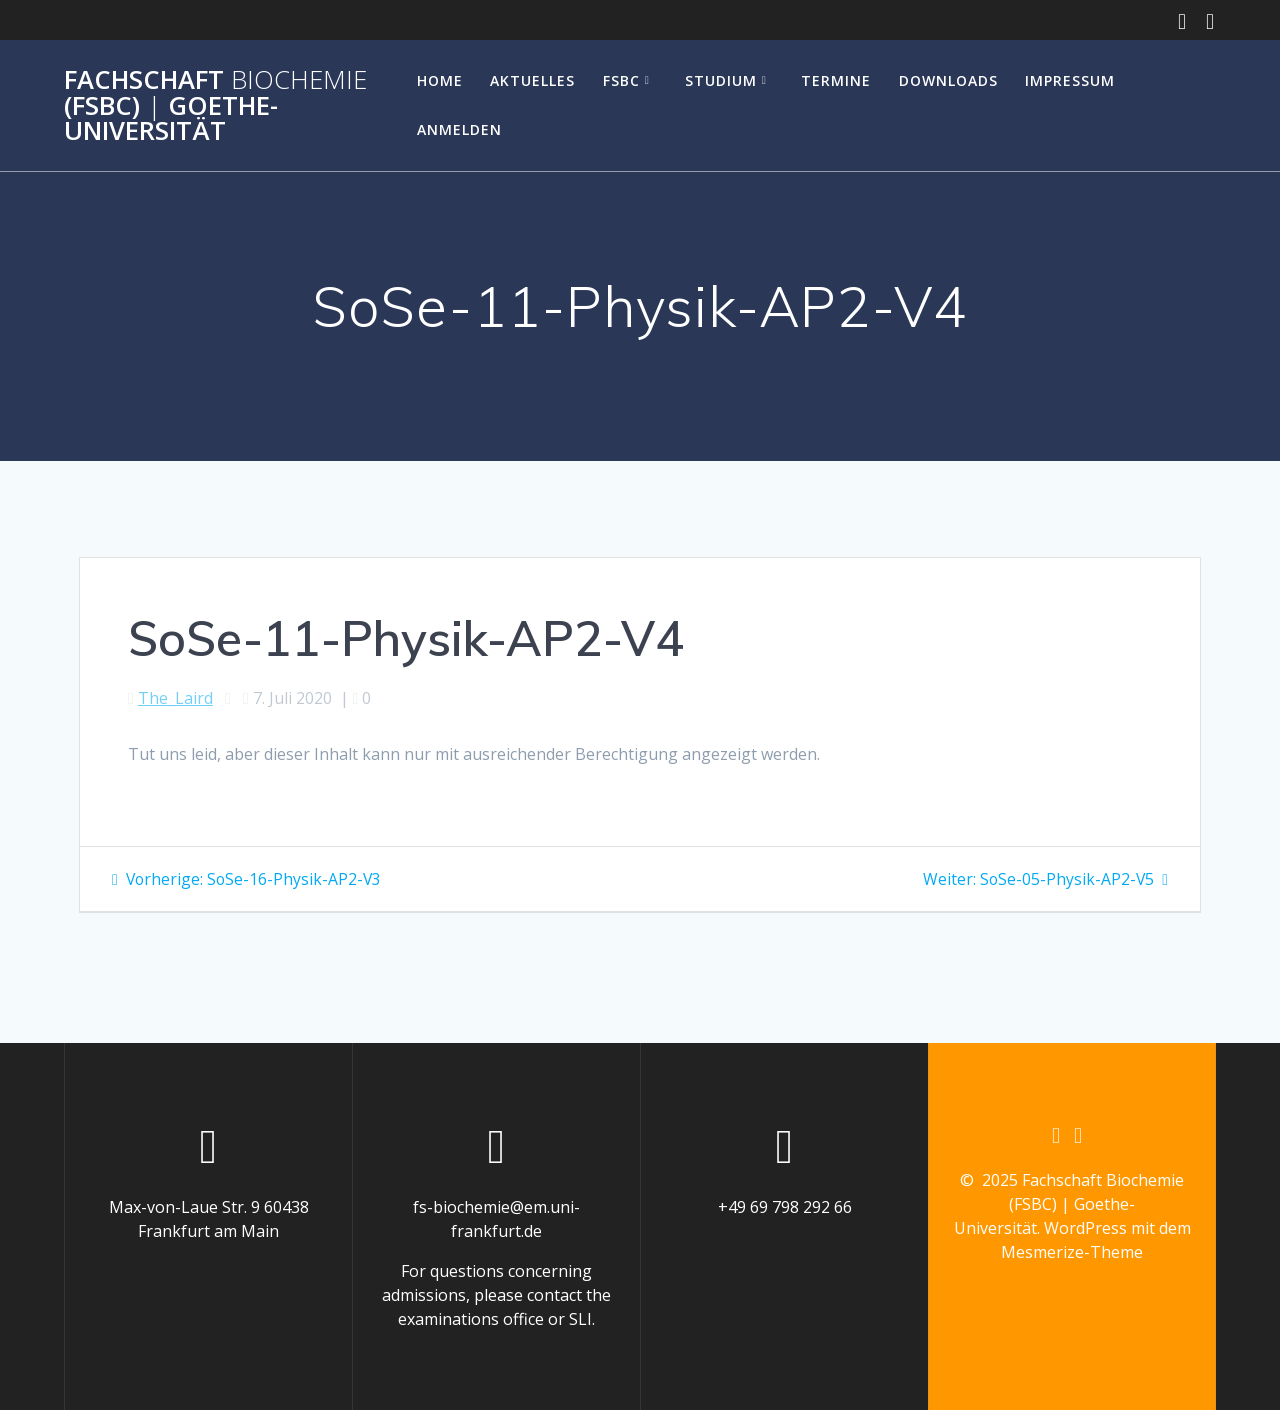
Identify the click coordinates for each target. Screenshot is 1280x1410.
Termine (836, 80)
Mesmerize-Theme (1072, 1253)
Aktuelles (532, 80)
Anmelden (459, 129)
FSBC (621, 80)
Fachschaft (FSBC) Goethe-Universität (215, 105)
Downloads (948, 80)
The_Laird (175, 698)
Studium (721, 80)
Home (440, 80)
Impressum (1070, 80)
